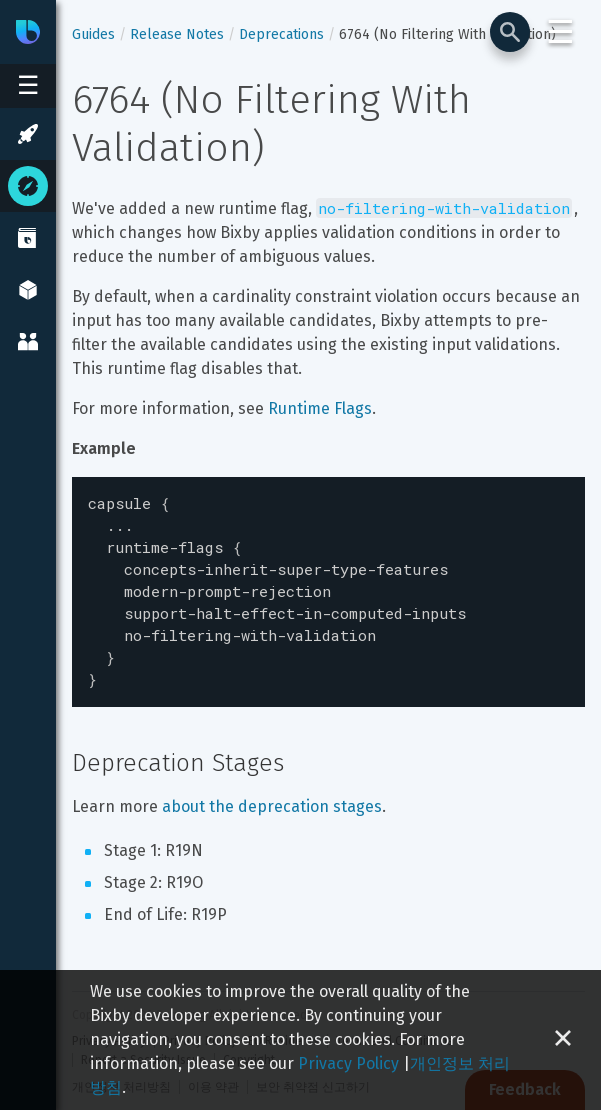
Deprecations (281, 34)
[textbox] (328, 583)
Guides (93, 34)
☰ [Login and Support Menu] (560, 32)
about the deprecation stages (272, 788)
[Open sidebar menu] (28, 86)
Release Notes (177, 34)
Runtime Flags (320, 408)
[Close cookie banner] (563, 1040)
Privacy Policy (348, 1063)
